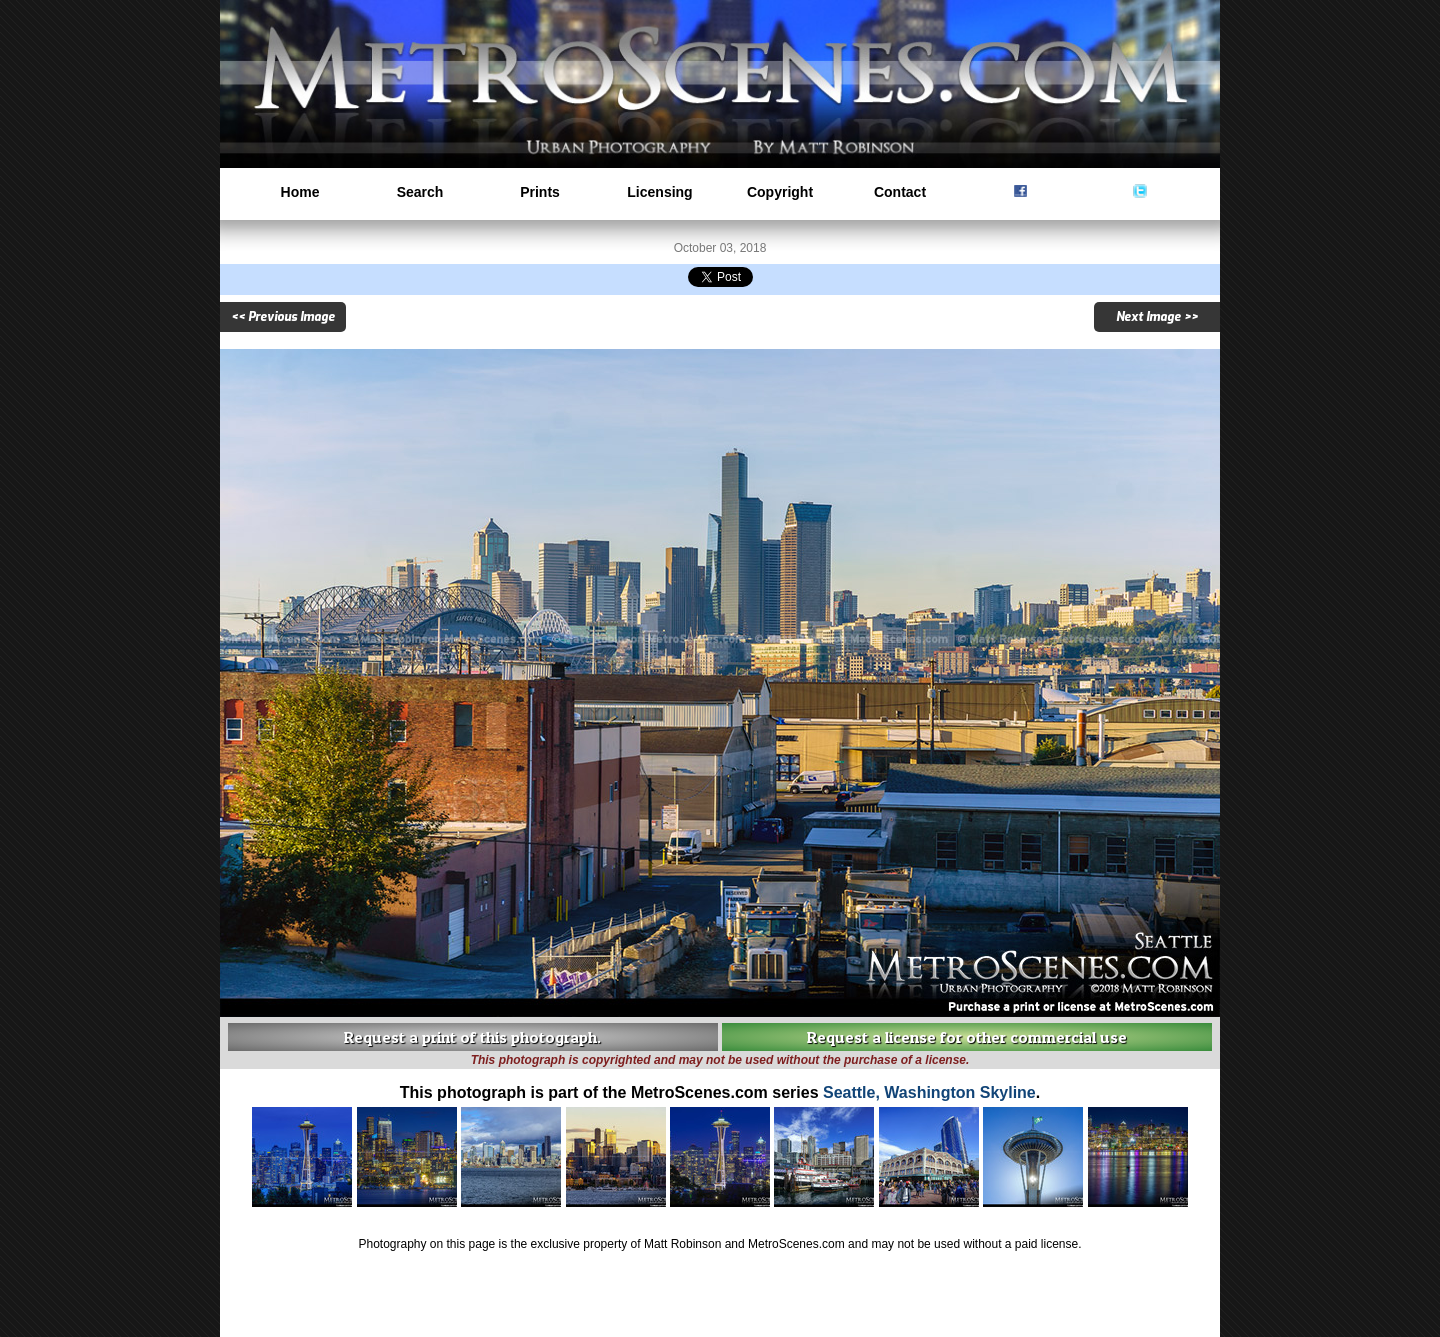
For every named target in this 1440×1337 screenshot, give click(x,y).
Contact (900, 192)
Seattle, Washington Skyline (929, 1092)
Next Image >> (1157, 317)
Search (420, 192)
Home (300, 192)
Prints (540, 192)
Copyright (780, 192)
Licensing (659, 192)
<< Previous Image (283, 317)
